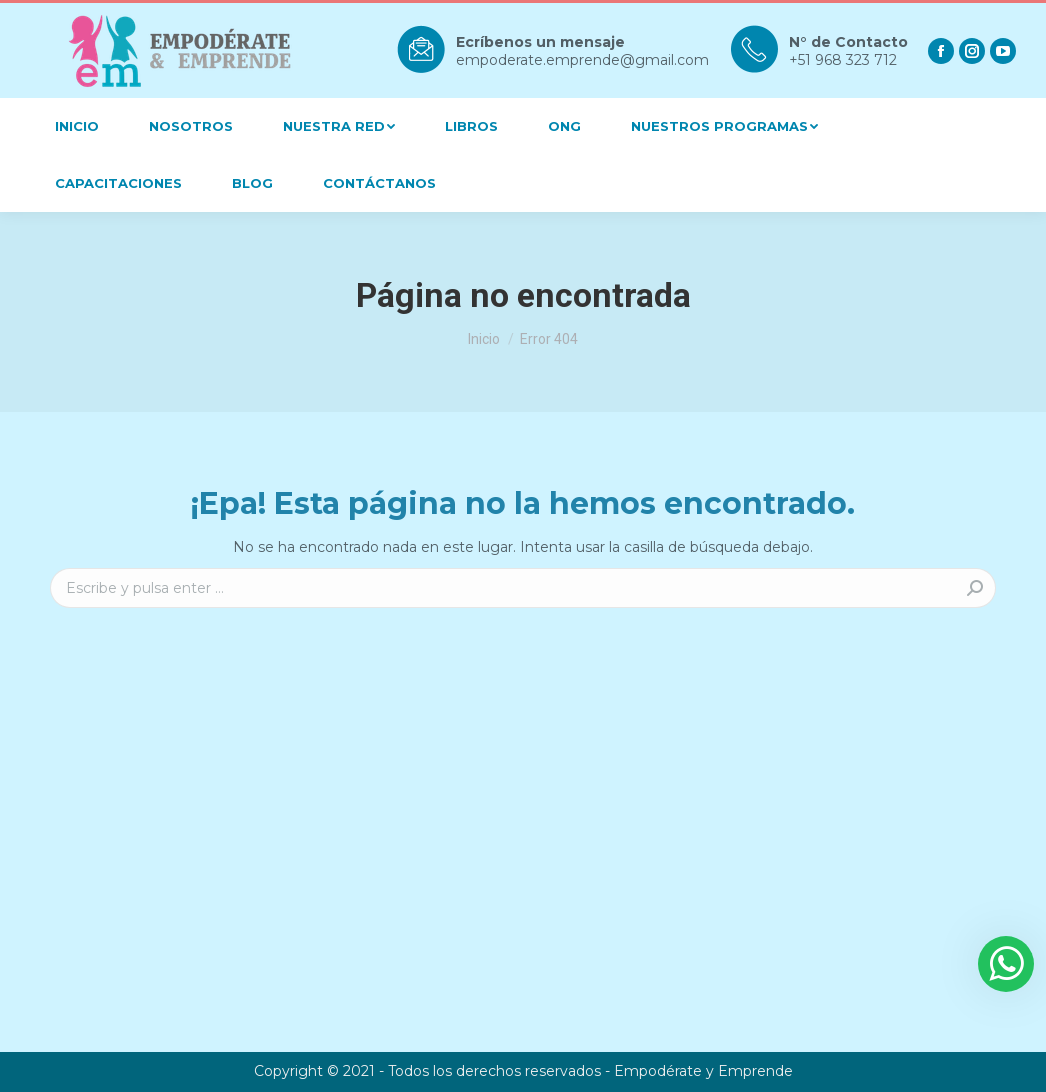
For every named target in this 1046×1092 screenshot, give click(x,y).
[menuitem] (77, 126)
